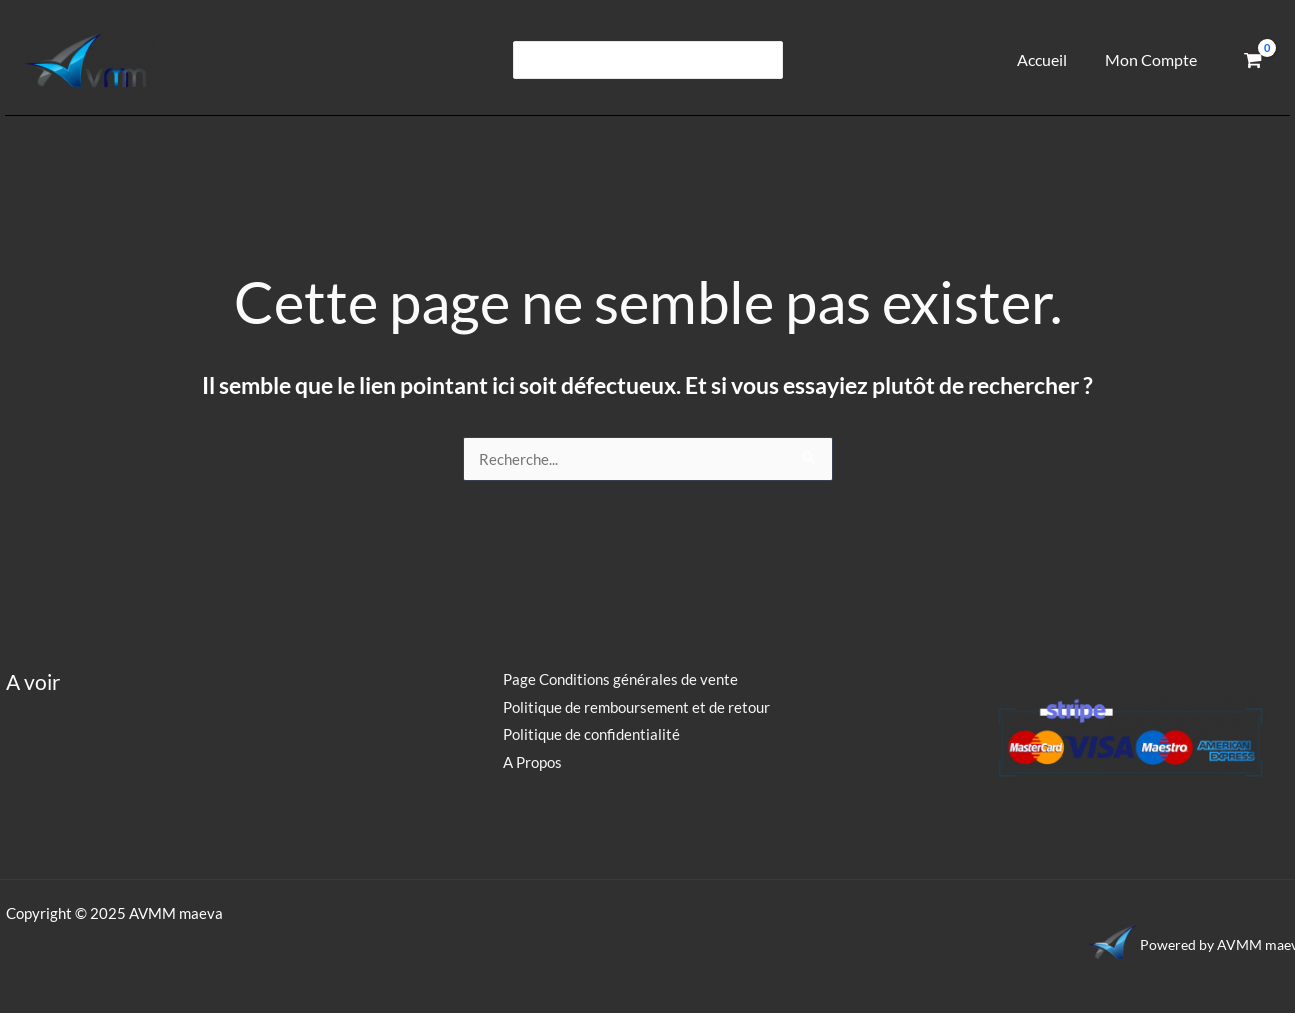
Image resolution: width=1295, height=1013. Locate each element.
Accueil (1050, 59)
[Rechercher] (765, 60)
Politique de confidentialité (588, 734)
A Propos (529, 762)
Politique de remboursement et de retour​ (633, 707)
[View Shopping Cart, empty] (1253, 60)
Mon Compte (1154, 59)
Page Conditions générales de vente (617, 679)
